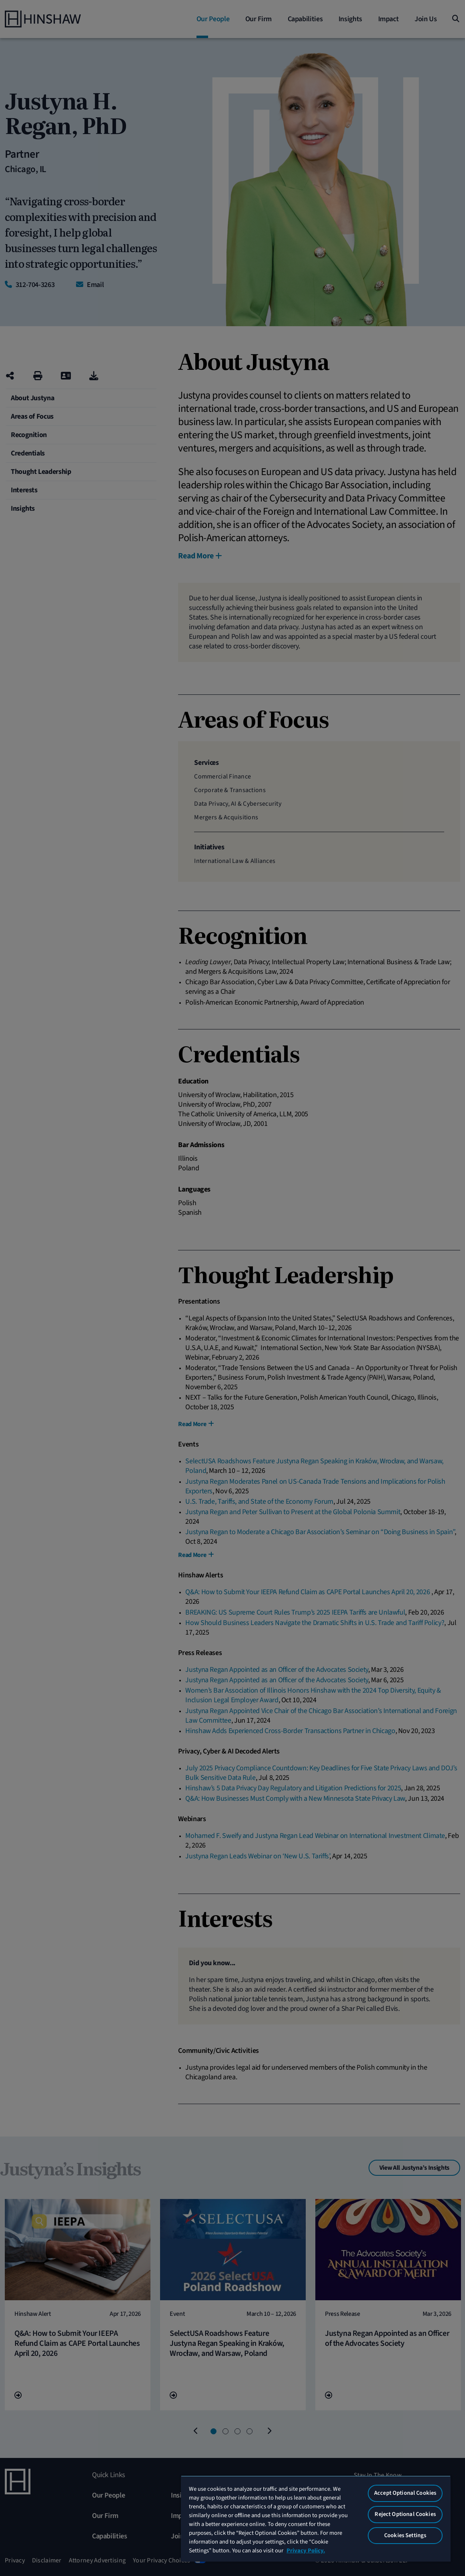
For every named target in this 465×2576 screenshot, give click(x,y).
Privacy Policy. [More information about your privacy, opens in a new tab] (306, 2550)
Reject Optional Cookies (405, 2514)
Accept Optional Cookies (405, 2493)
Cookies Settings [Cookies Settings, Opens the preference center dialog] (405, 2535)
